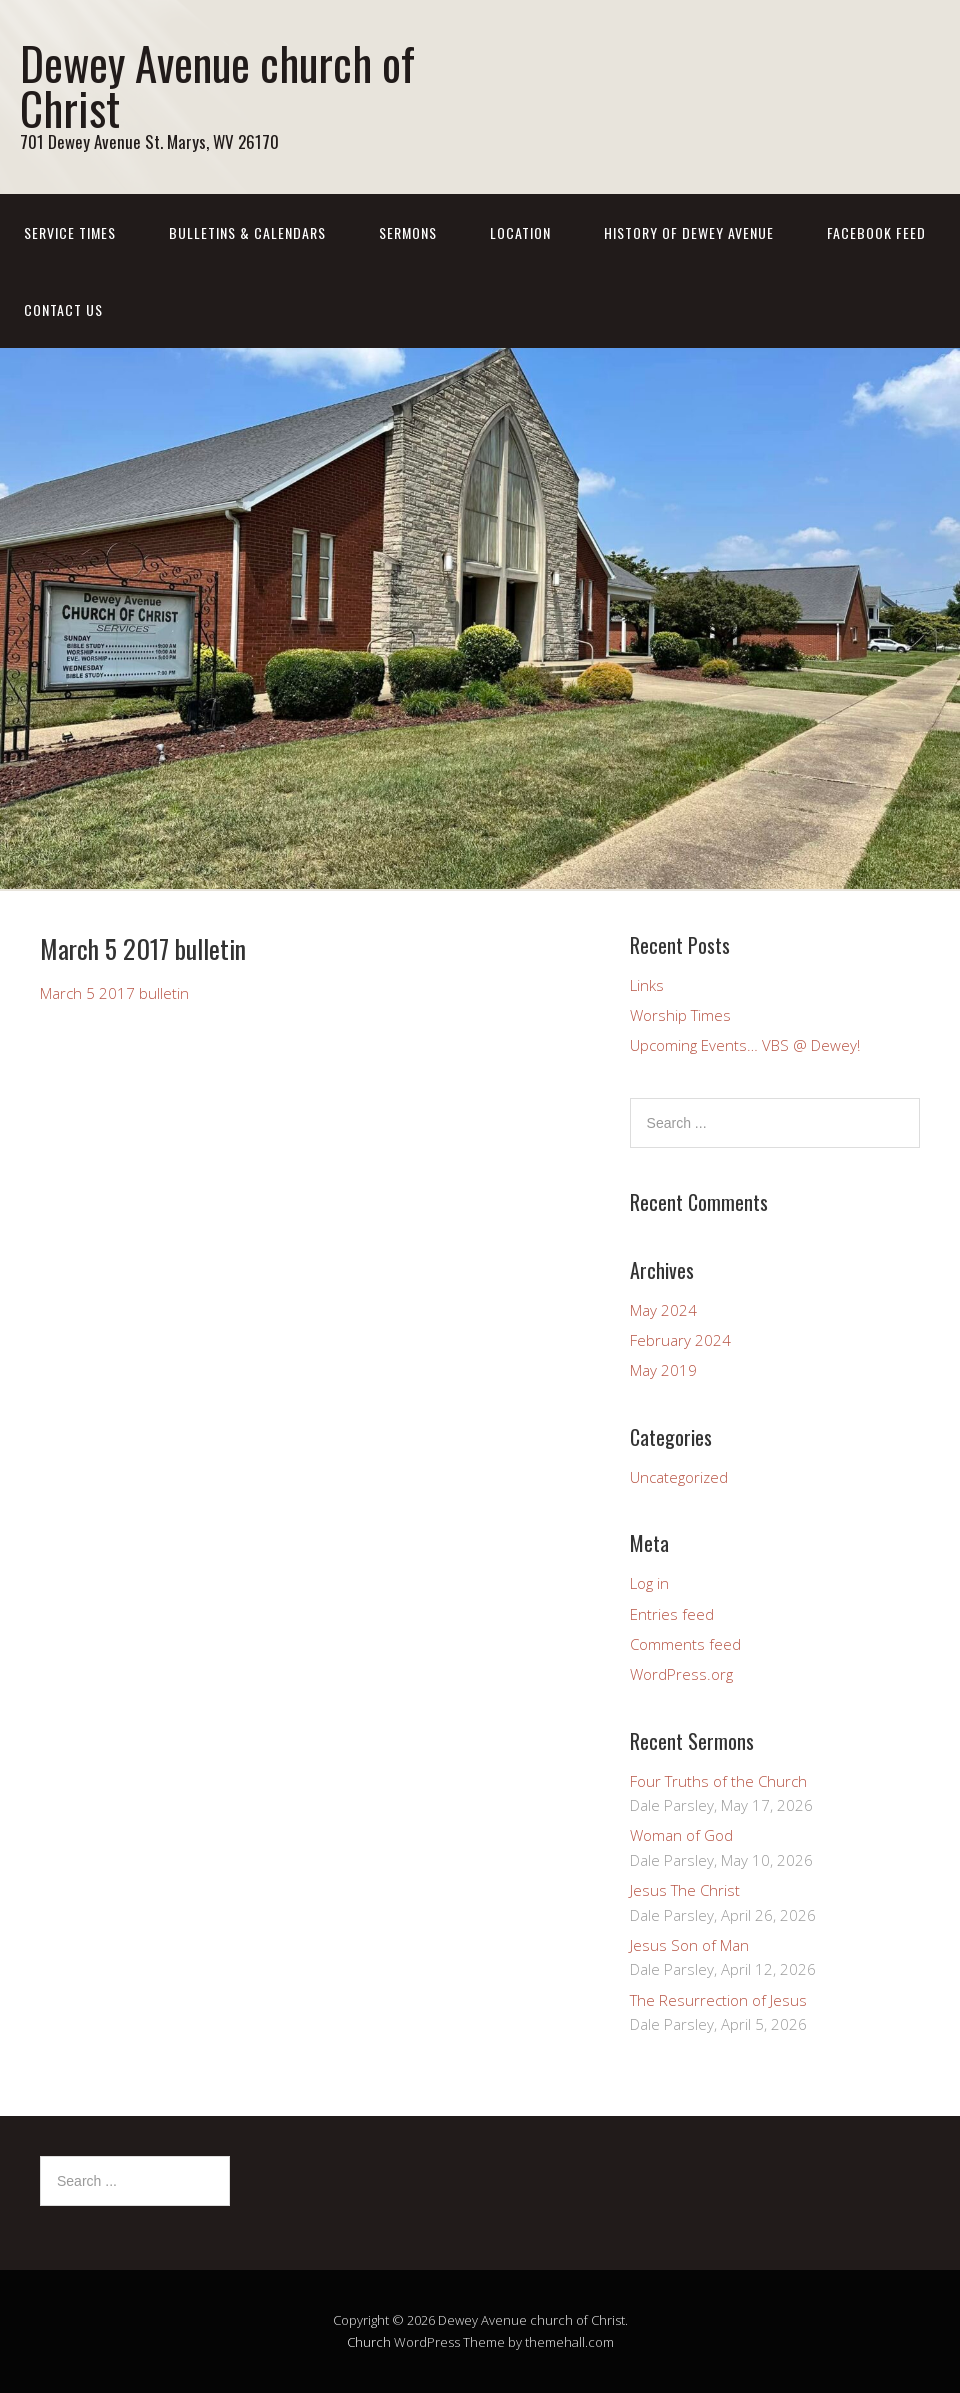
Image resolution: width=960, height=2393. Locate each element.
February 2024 (680, 1340)
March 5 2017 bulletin (114, 993)
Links (647, 985)
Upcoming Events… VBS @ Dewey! (745, 1045)
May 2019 (663, 1370)
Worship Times (680, 1015)
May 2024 (663, 1310)
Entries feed (672, 1614)
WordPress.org (681, 1674)
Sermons (408, 232)
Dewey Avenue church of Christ (217, 85)
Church (369, 2342)
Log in (649, 1583)
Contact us (63, 309)
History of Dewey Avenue (689, 232)
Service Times (70, 232)
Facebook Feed (876, 232)
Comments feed (685, 1644)
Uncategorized (679, 1477)
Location (520, 232)
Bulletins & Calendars (247, 232)
